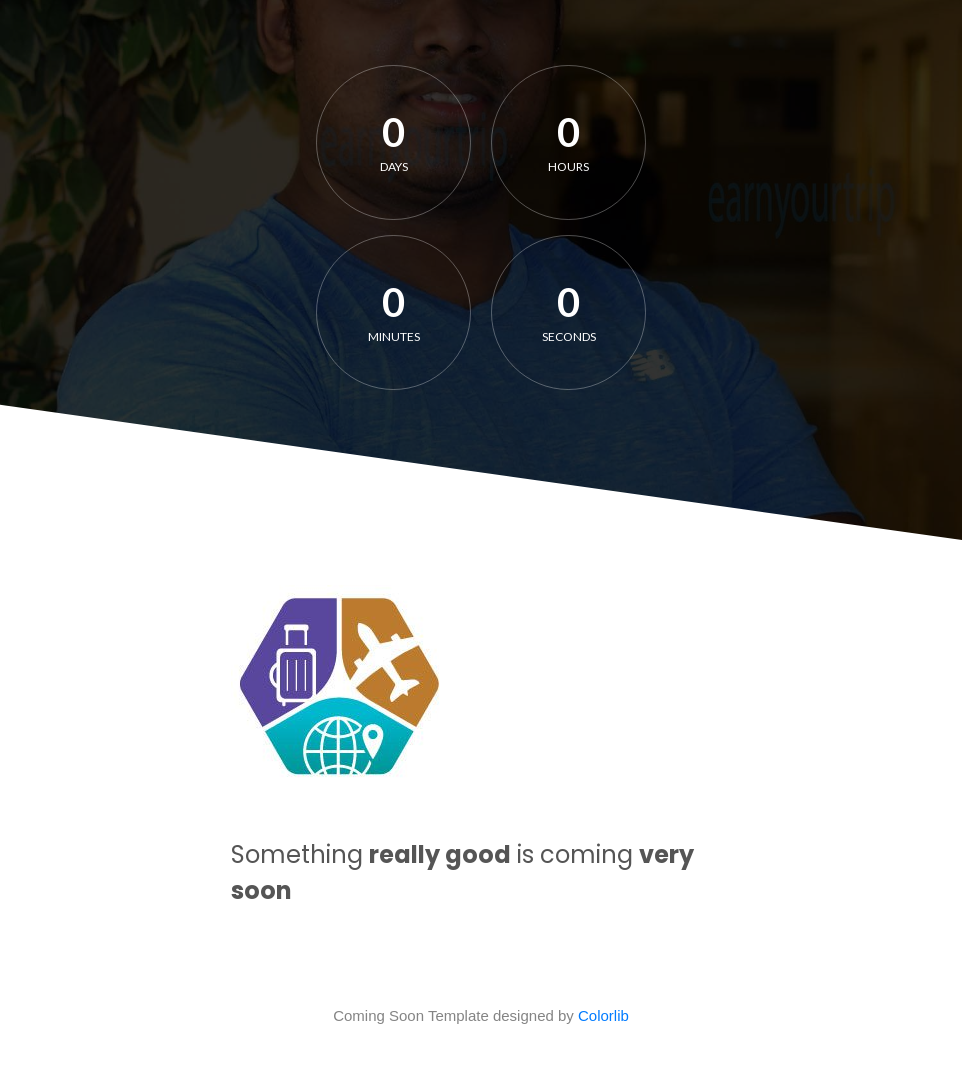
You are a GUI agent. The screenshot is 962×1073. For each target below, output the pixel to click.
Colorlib (603, 1015)
